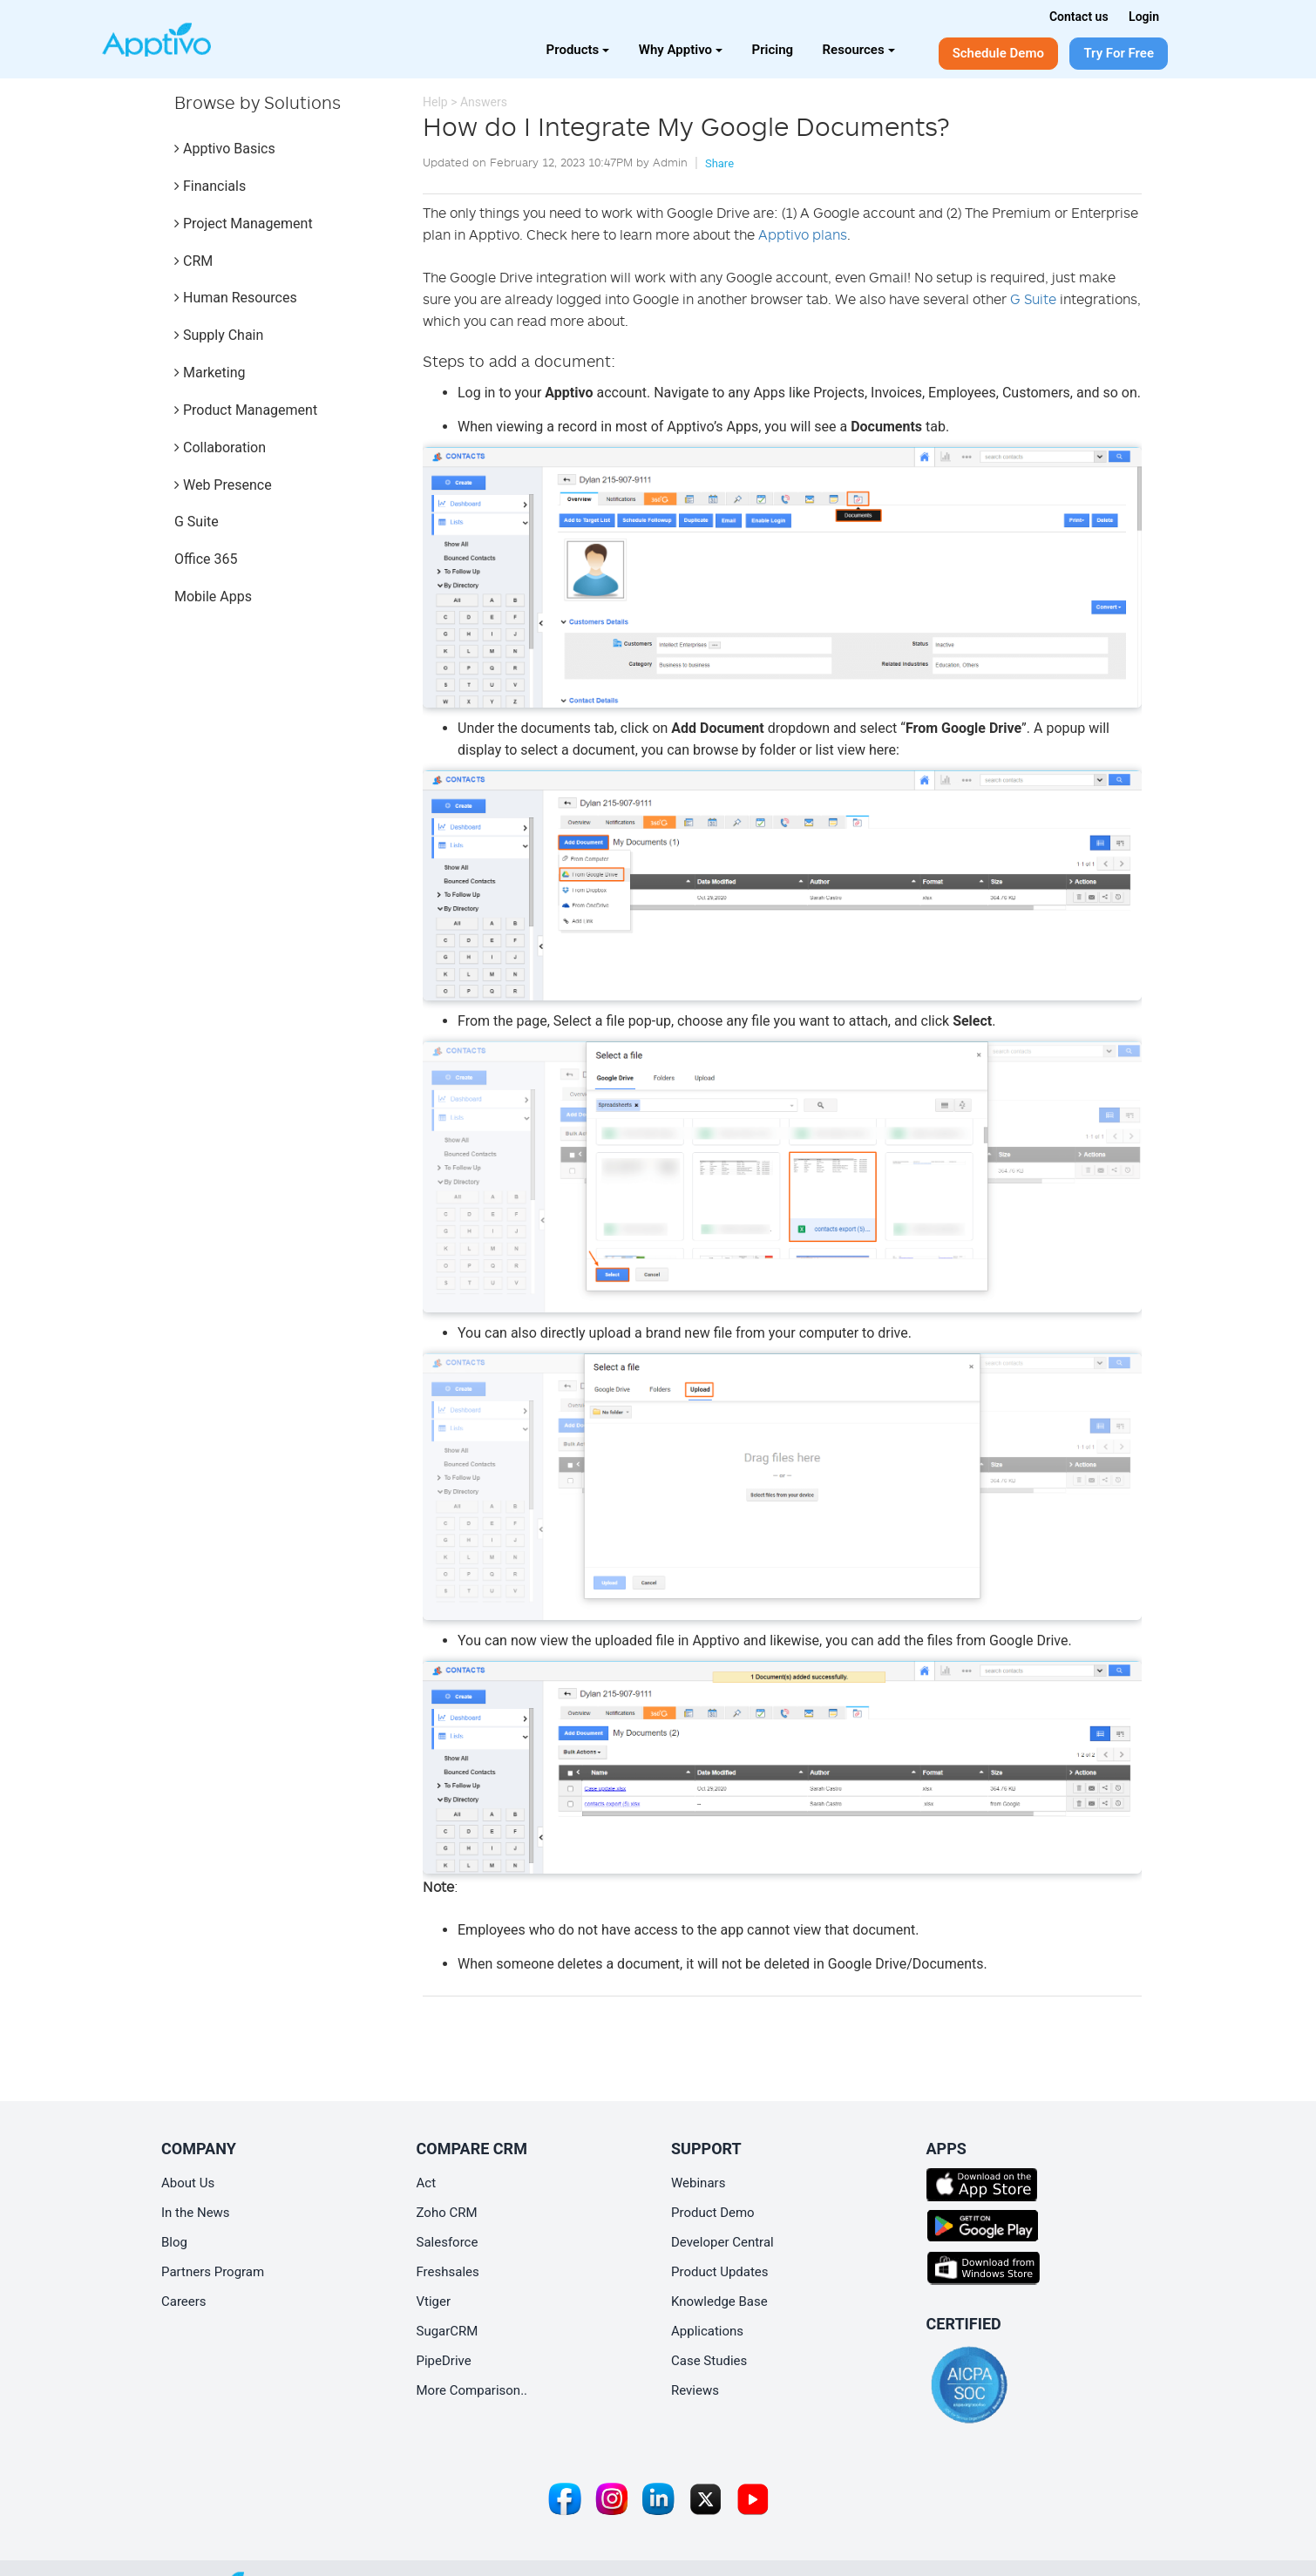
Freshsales (448, 2272)
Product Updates (720, 2272)
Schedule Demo (998, 53)
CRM (193, 261)
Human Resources (235, 297)
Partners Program (212, 2272)
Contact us (1079, 17)
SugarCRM (447, 2331)
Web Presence (223, 485)
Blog (174, 2242)
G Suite (196, 521)
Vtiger (434, 2301)
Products (578, 50)
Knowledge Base (719, 2301)
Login (1144, 17)
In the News (195, 2212)
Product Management (245, 410)
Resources (859, 50)
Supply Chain (218, 335)
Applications (707, 2331)
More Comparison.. (472, 2390)
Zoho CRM (447, 2212)
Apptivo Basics (224, 148)
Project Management (243, 223)
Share (719, 163)
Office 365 (205, 559)
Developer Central (722, 2242)
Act (427, 2183)
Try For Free (1118, 53)
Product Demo (713, 2212)
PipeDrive (444, 2361)
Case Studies (709, 2361)
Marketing (209, 372)
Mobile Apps (213, 596)
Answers (483, 102)
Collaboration (220, 447)
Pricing (773, 50)
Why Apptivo (680, 50)
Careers (184, 2301)
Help (435, 102)
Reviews (695, 2390)
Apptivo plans (802, 234)
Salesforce (447, 2242)
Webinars (698, 2183)
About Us (187, 2183)
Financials (210, 186)
